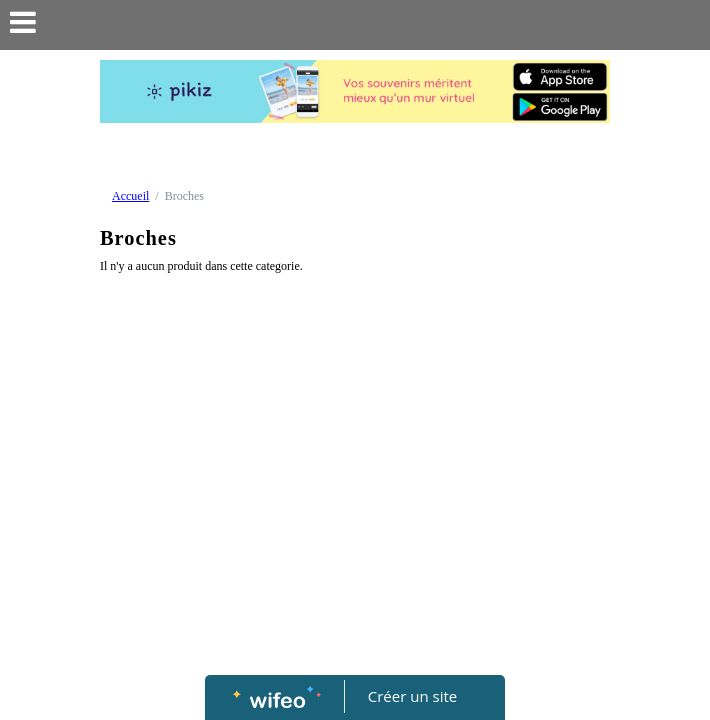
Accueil (130, 196)
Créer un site (412, 696)
